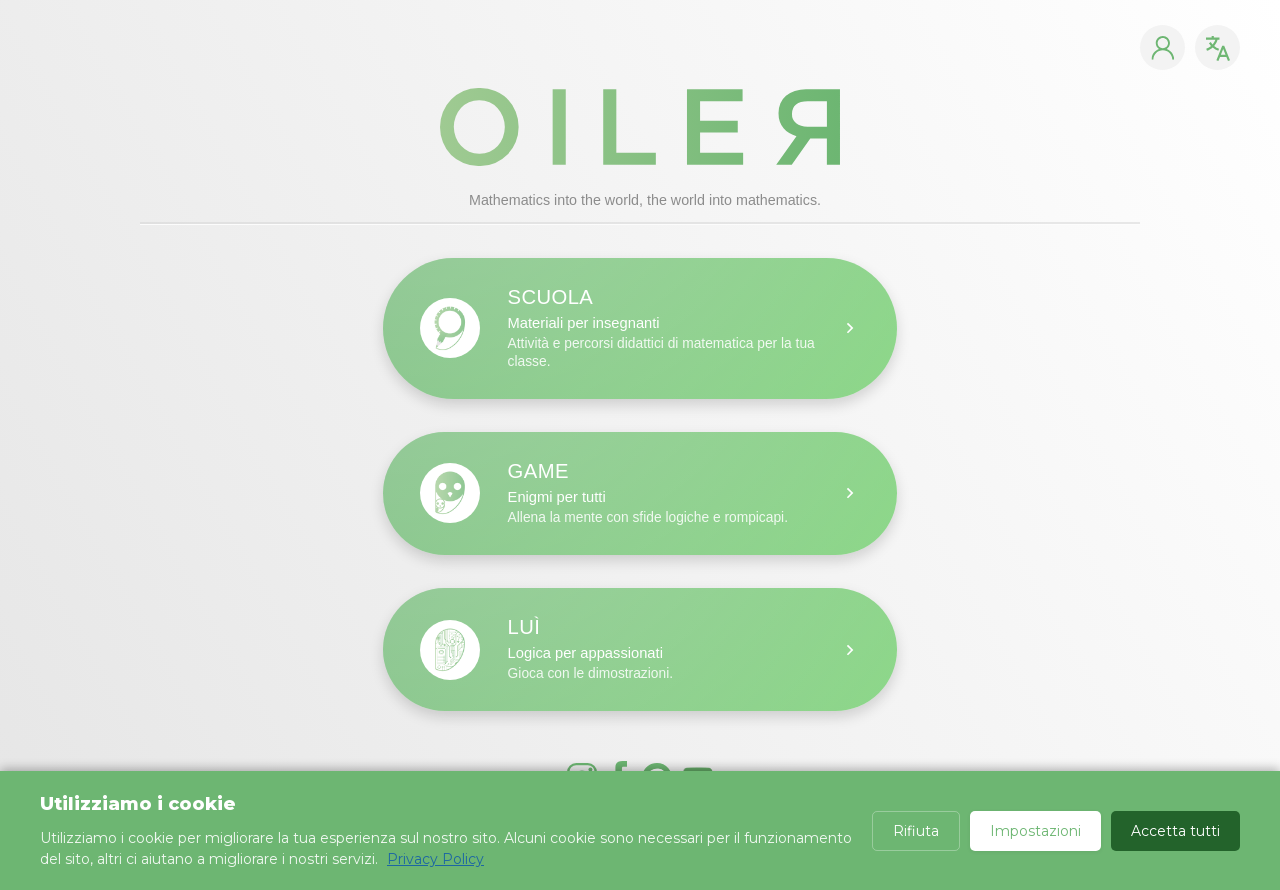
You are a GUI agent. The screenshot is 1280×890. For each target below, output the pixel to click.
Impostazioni (1035, 831)
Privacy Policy (435, 859)
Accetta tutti (1175, 831)
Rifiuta (916, 831)
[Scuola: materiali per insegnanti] (640, 328)
